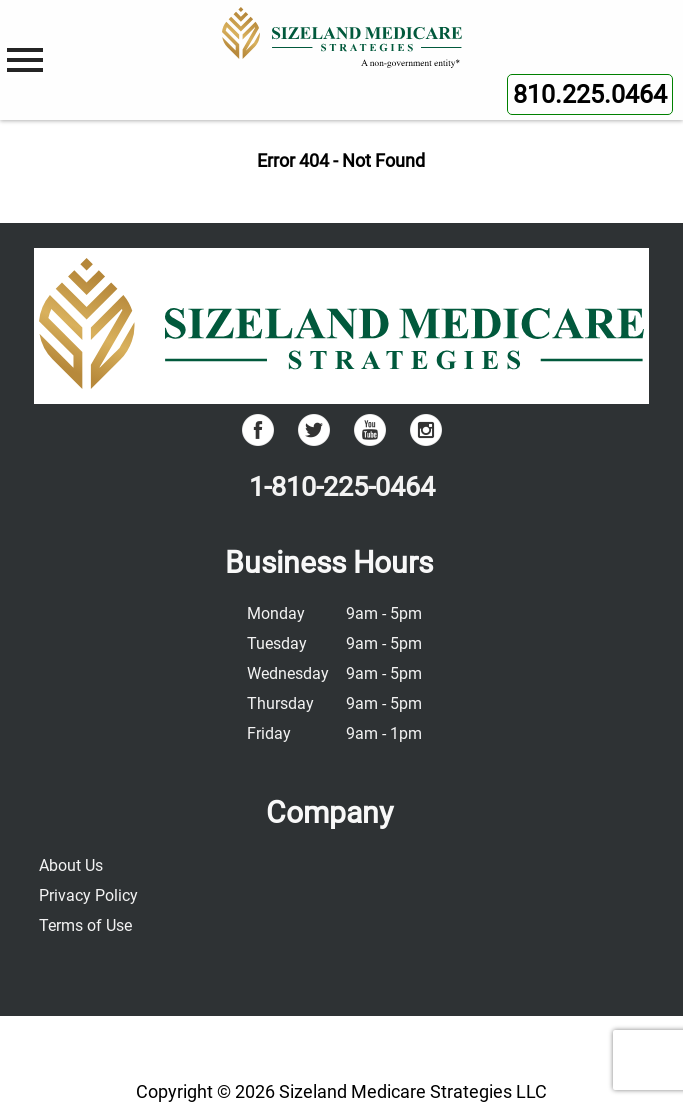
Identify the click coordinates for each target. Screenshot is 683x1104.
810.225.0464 (590, 94)
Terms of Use (85, 925)
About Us (71, 865)
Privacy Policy (88, 895)
